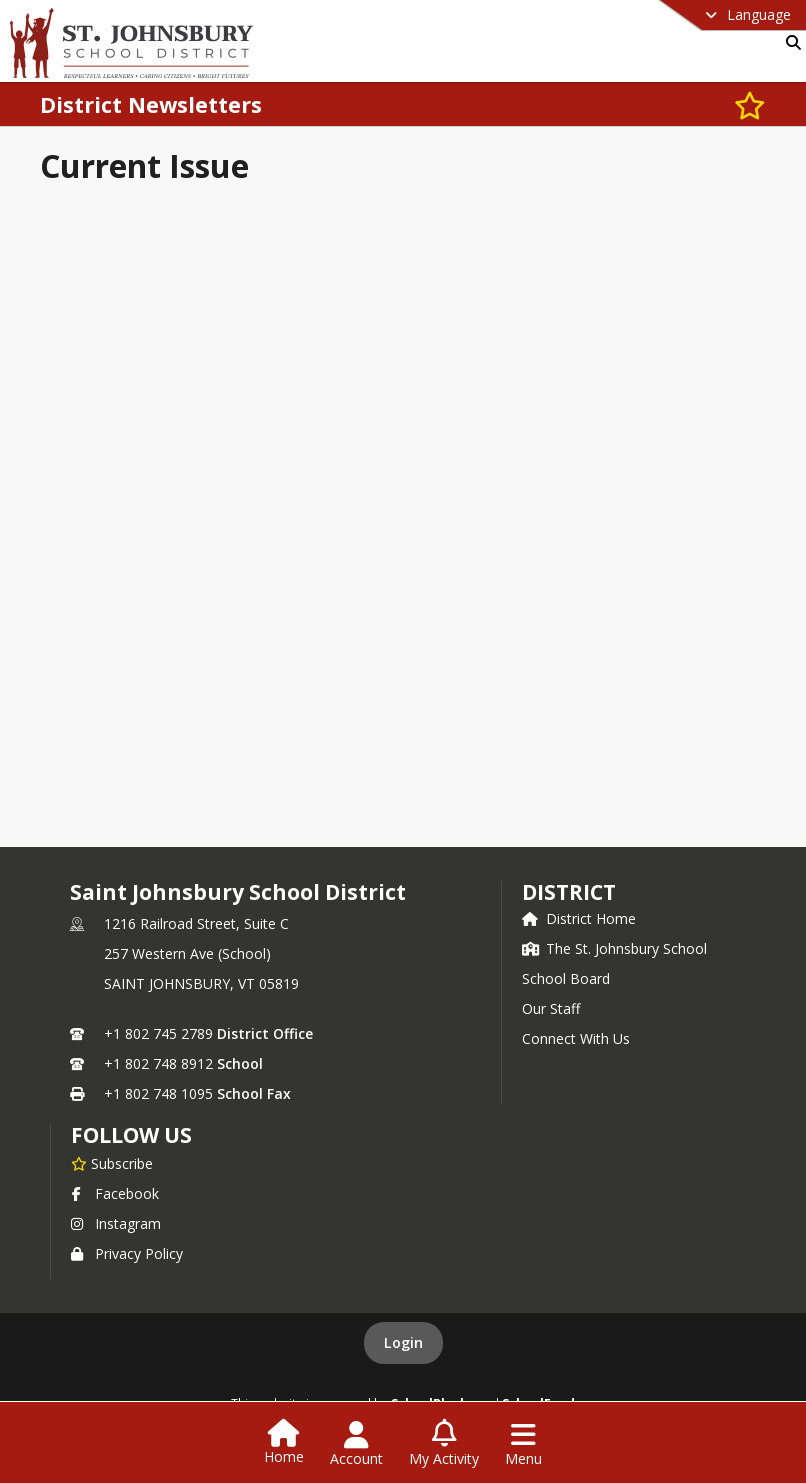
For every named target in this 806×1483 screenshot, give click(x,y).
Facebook (115, 1193)
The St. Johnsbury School (614, 948)
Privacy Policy (127, 1253)
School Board (566, 978)
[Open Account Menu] (356, 1444)
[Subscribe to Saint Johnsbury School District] (112, 1163)
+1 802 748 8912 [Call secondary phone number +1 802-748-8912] (158, 1063)
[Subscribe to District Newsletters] (750, 104)
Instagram (116, 1223)
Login (403, 1342)
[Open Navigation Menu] (523, 1444)
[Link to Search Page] (789, 42)
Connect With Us (576, 1038)
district (569, 892)
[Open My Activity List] (444, 1444)
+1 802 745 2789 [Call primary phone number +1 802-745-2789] (158, 1033)
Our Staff (551, 1008)
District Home (579, 918)
